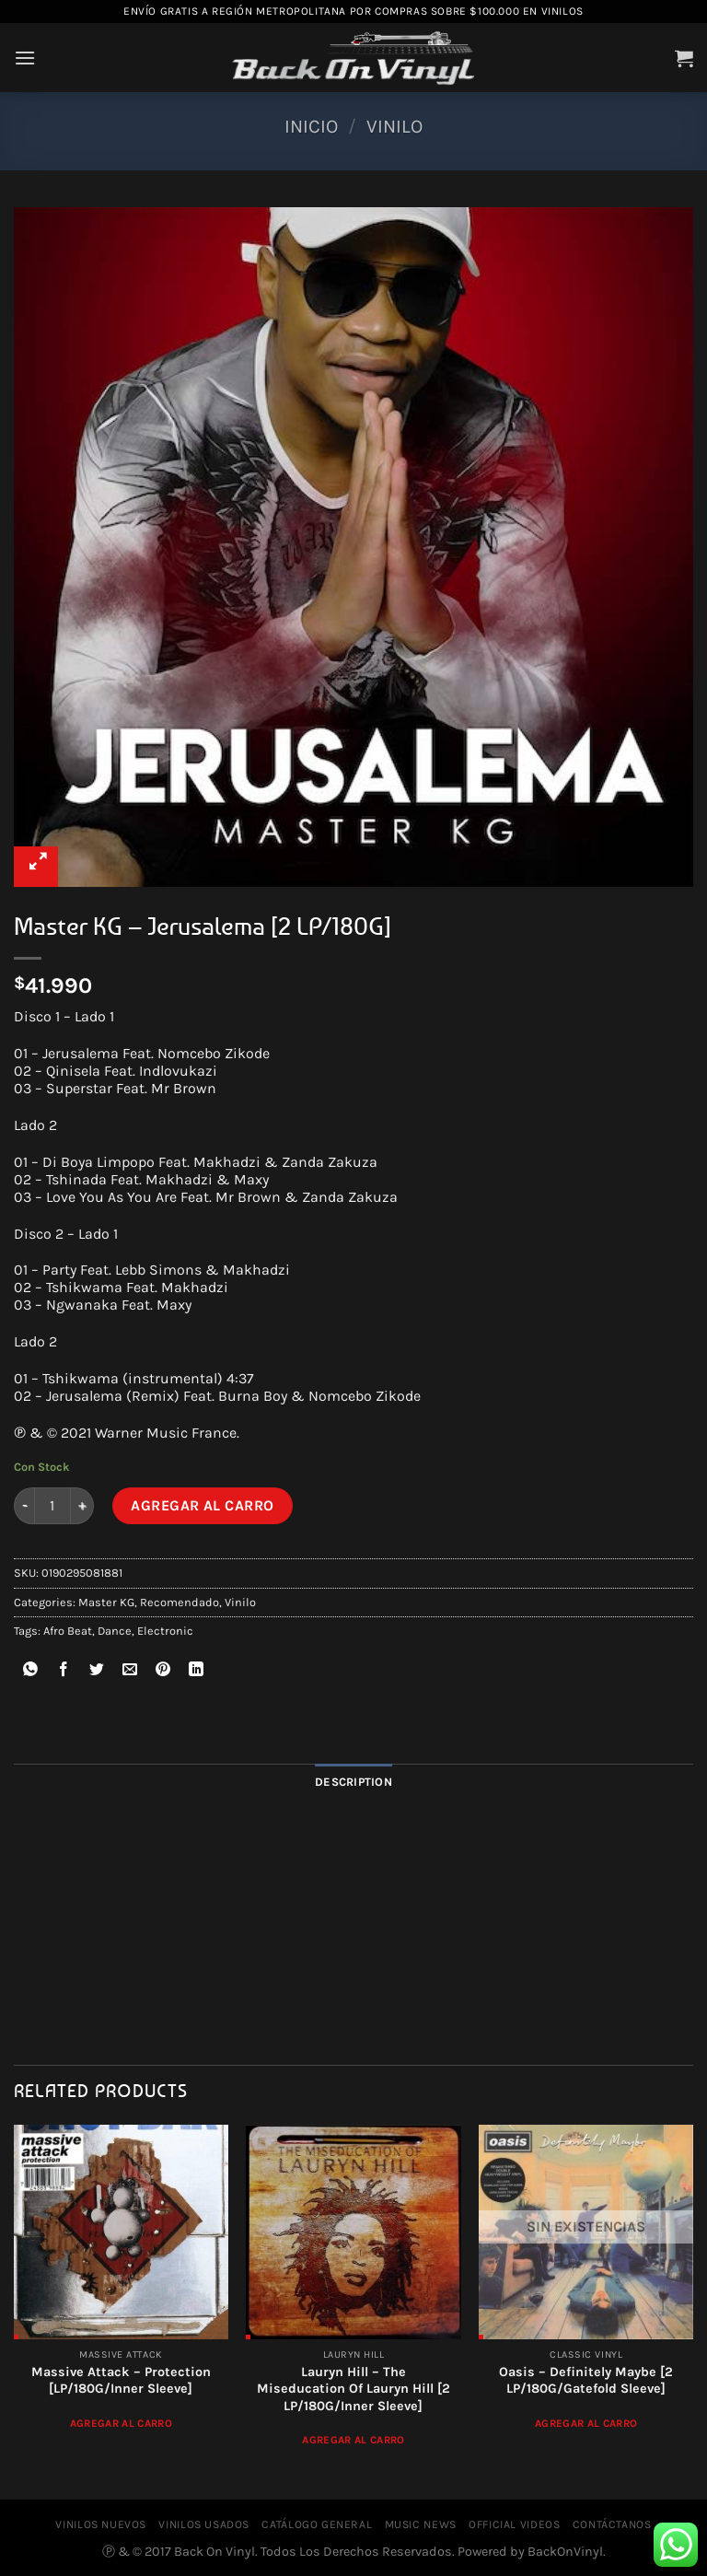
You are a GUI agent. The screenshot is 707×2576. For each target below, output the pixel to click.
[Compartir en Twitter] (97, 1672)
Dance (115, 1631)
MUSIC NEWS (421, 2524)
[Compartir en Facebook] (64, 1672)
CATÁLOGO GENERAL (316, 2524)
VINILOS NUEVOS (100, 2524)
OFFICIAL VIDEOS (514, 2524)
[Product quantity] (52, 1505)
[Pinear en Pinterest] (163, 1672)
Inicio (311, 126)
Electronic (165, 1631)
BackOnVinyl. (566, 2551)
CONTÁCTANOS (612, 2524)
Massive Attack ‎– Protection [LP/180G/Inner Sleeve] (121, 2380)
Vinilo (394, 126)
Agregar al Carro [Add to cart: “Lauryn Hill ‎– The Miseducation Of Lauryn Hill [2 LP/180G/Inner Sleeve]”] (353, 2439)
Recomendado (179, 1602)
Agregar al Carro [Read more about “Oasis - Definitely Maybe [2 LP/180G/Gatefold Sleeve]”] (586, 2423)
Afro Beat (67, 1631)
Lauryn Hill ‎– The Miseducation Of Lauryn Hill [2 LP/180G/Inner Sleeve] (353, 2389)
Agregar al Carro (202, 1505)
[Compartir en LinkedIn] (196, 1672)
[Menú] (25, 57)
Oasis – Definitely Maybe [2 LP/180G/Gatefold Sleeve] (586, 2380)
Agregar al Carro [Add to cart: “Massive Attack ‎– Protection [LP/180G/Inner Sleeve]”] (121, 2423)
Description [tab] (353, 1782)
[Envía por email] (130, 1672)
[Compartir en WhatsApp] (31, 1672)
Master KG (106, 1602)
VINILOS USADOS (203, 2524)
